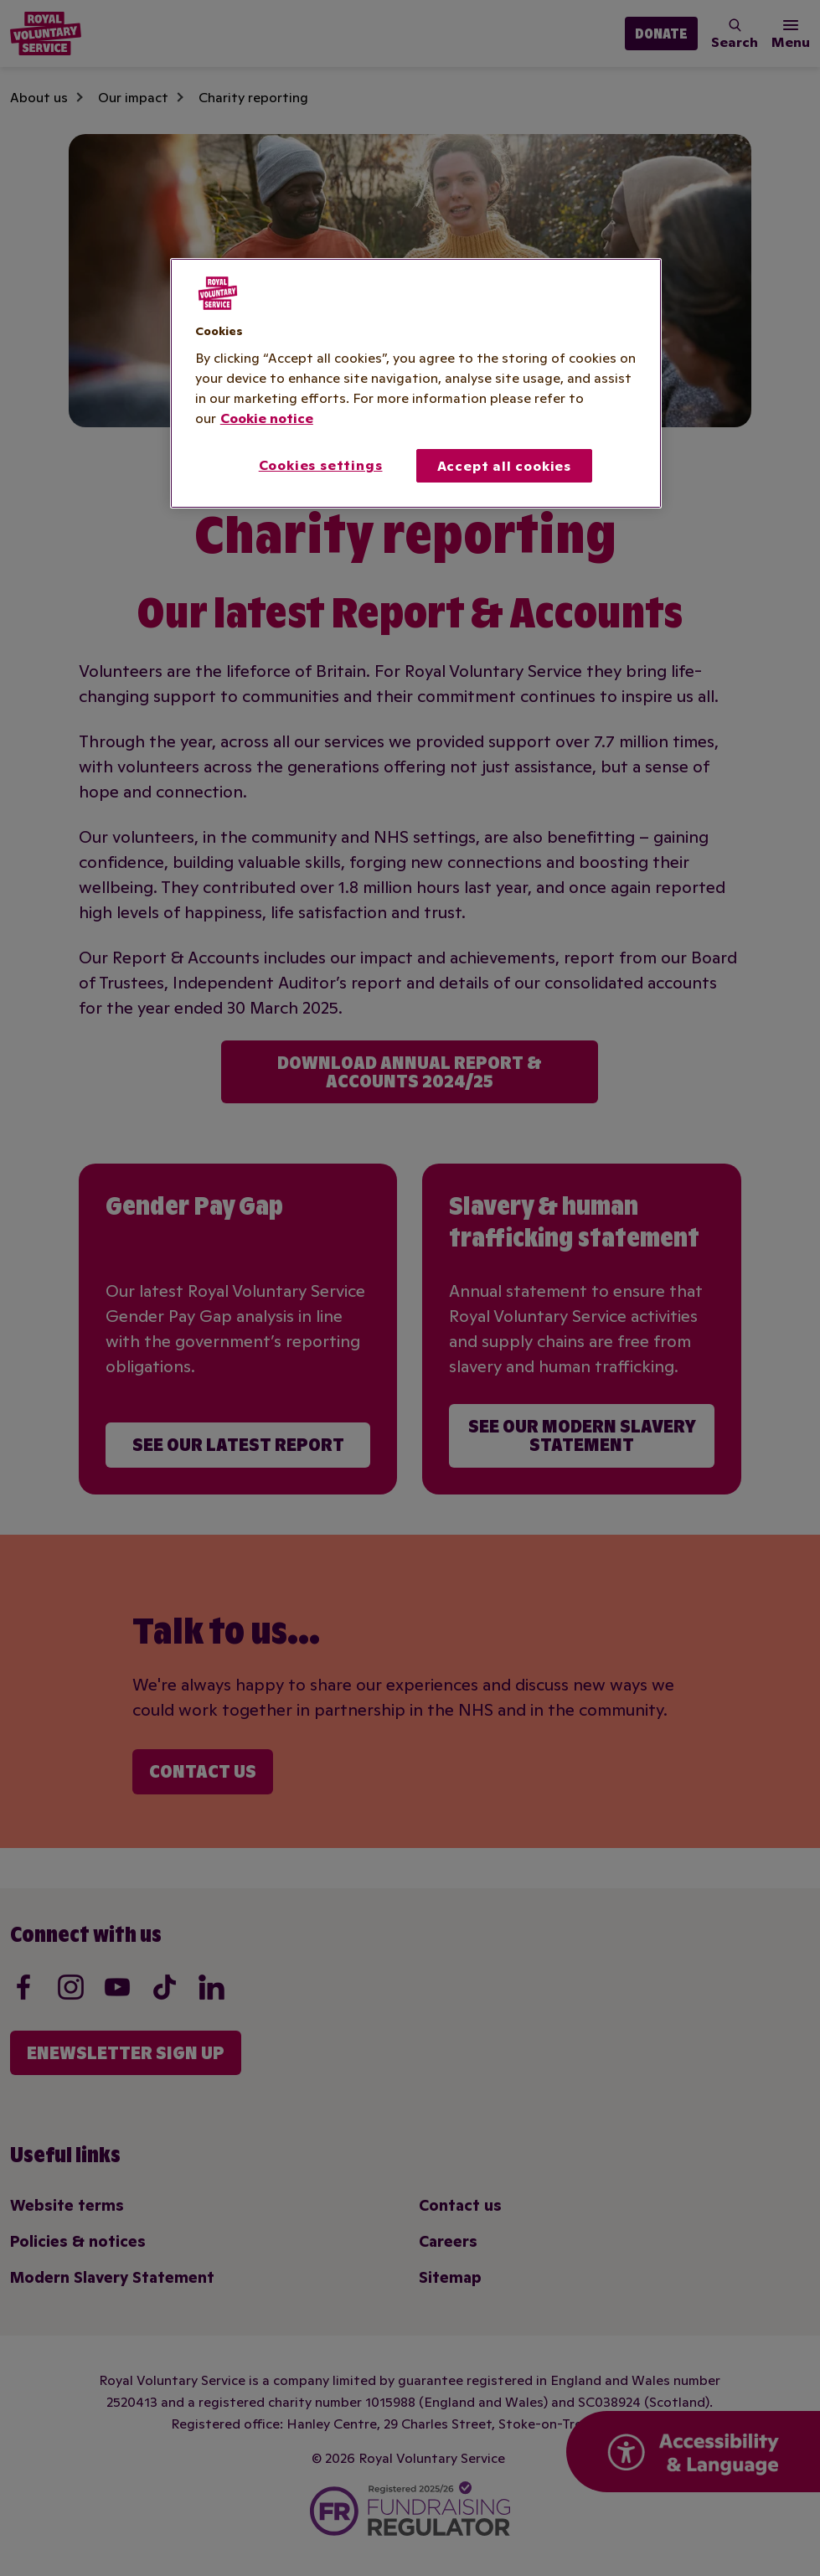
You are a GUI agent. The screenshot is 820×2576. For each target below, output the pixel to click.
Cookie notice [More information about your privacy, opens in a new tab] (266, 418)
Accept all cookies (504, 465)
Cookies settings (321, 465)
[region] (416, 383)
